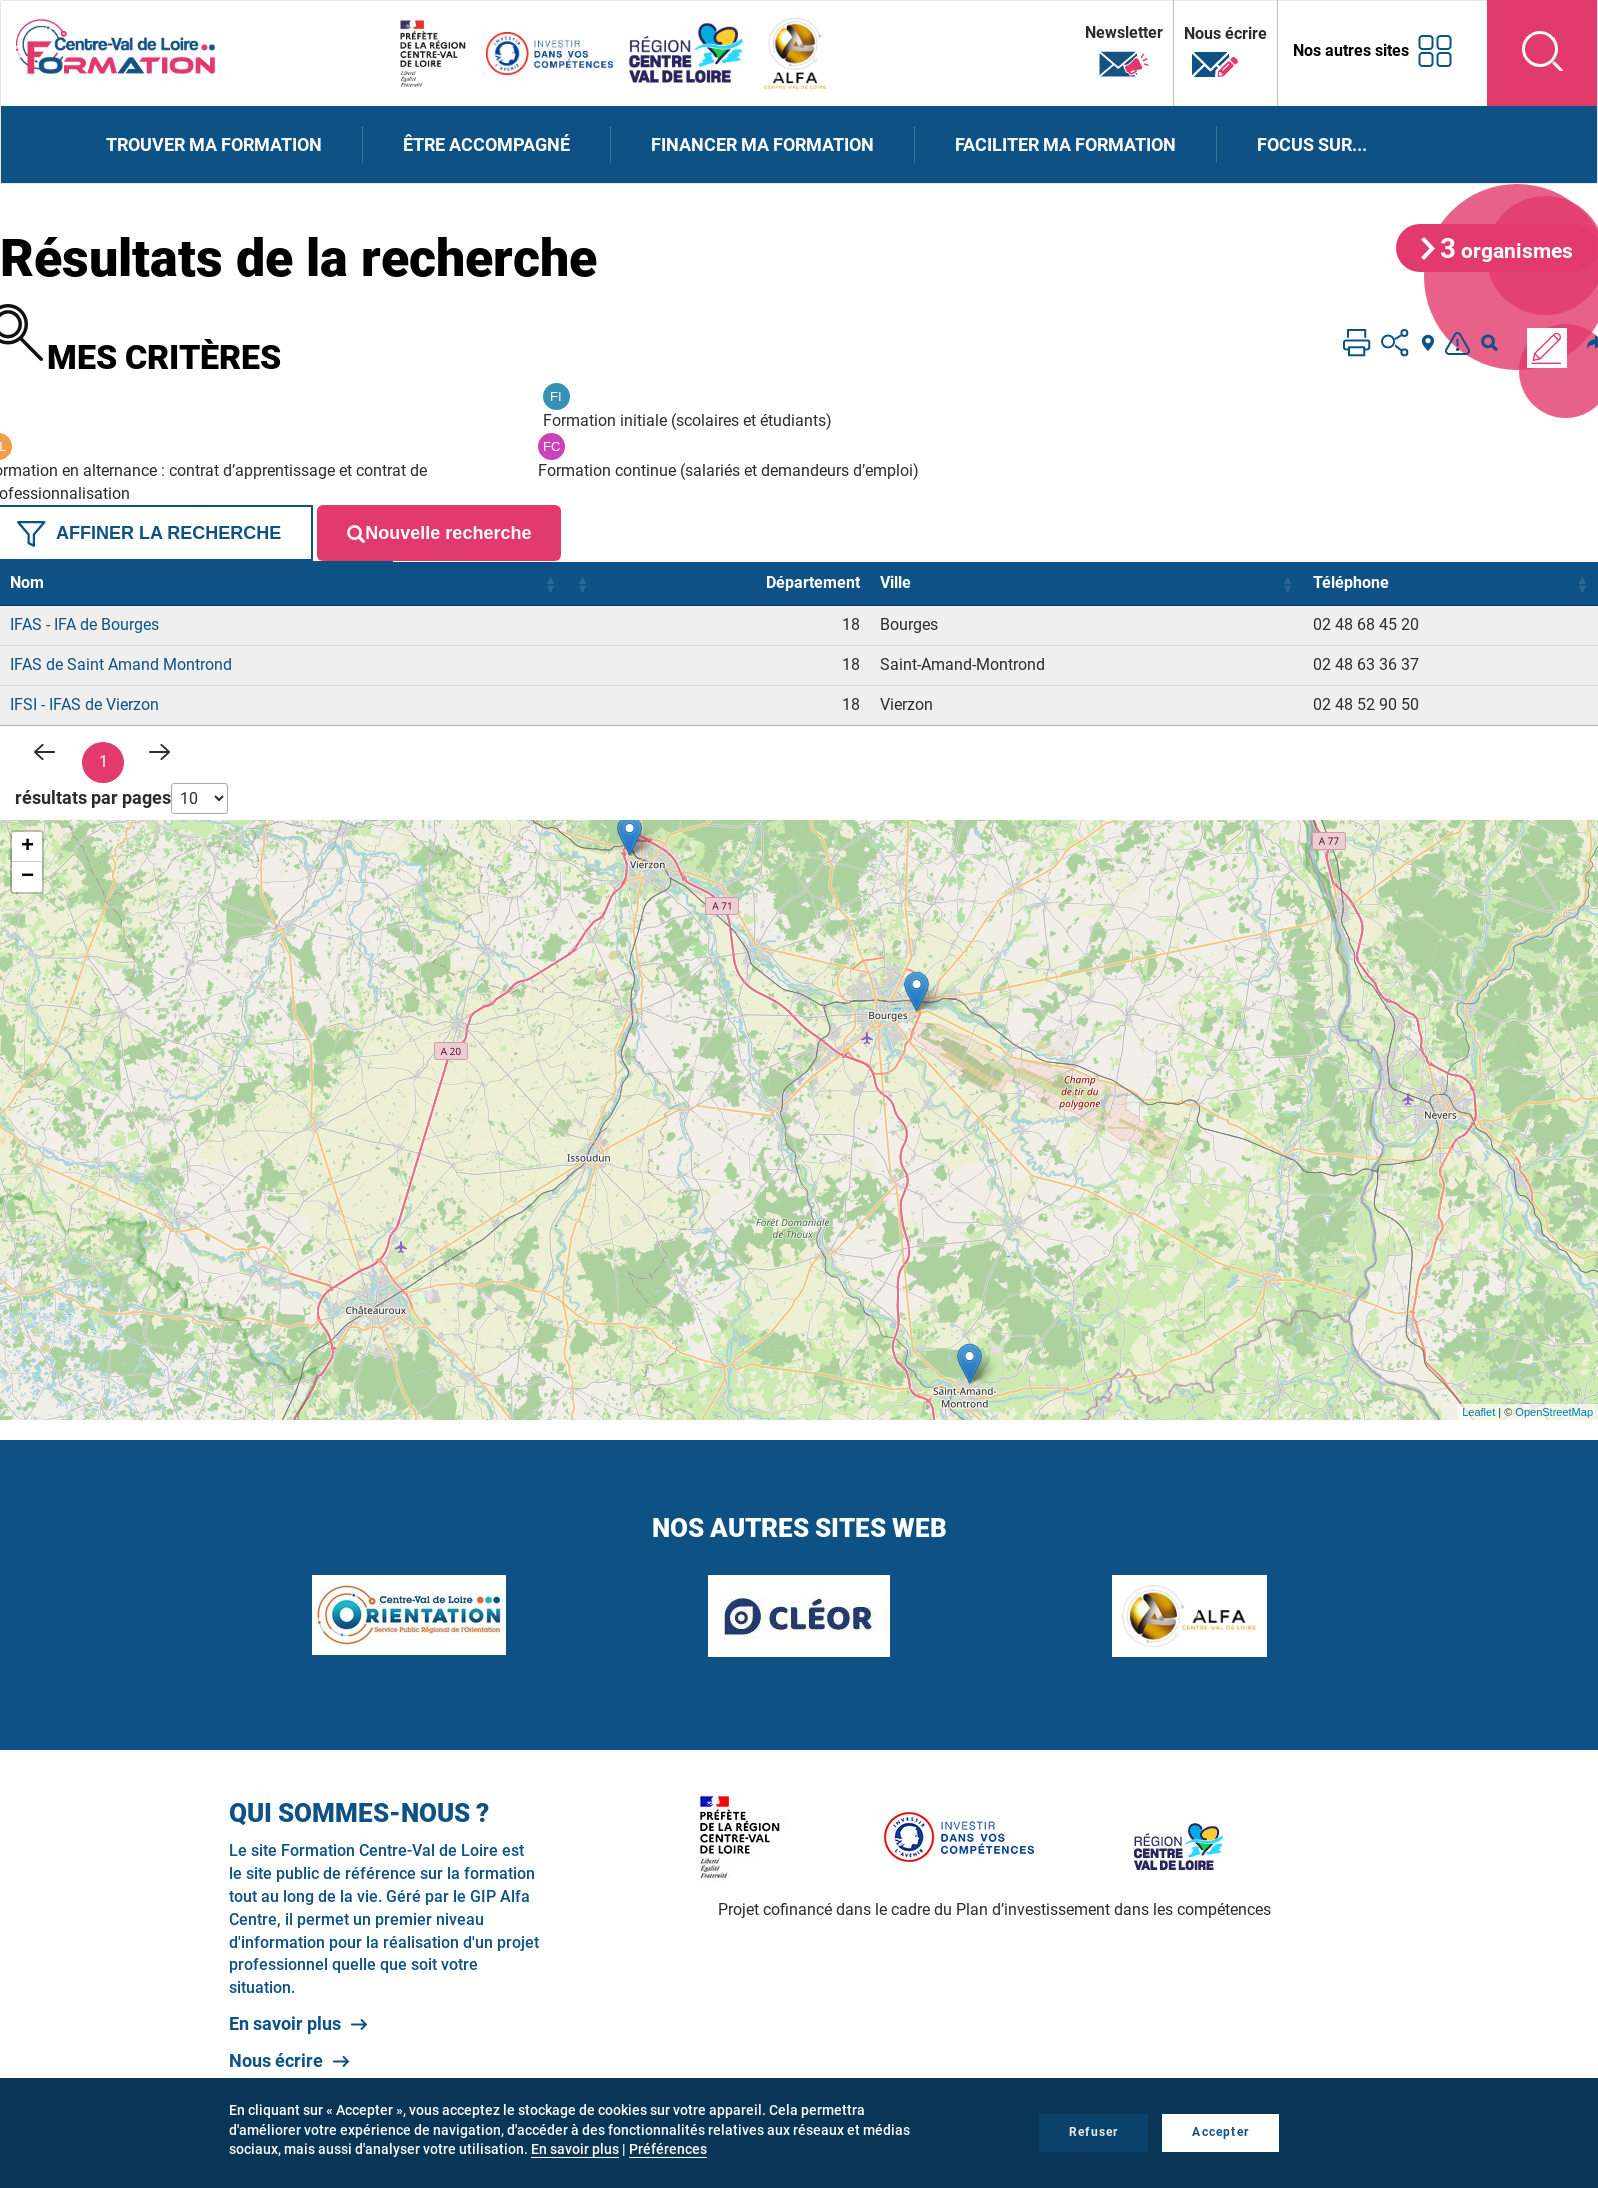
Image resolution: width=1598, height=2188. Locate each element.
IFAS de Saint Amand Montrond (121, 664)
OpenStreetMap (1554, 1412)
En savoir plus (285, 2023)
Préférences (668, 2149)
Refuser (1093, 2132)
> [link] (160, 752)
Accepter (1220, 2132)
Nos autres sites (1351, 50)
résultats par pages (93, 797)
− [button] (27, 877)
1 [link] (103, 761)
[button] (550, 584)
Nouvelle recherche (439, 533)
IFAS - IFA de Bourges (84, 624)
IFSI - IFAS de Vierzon (84, 704)
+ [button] (27, 847)
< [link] (46, 752)
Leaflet (1478, 1412)
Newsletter (1124, 51)
